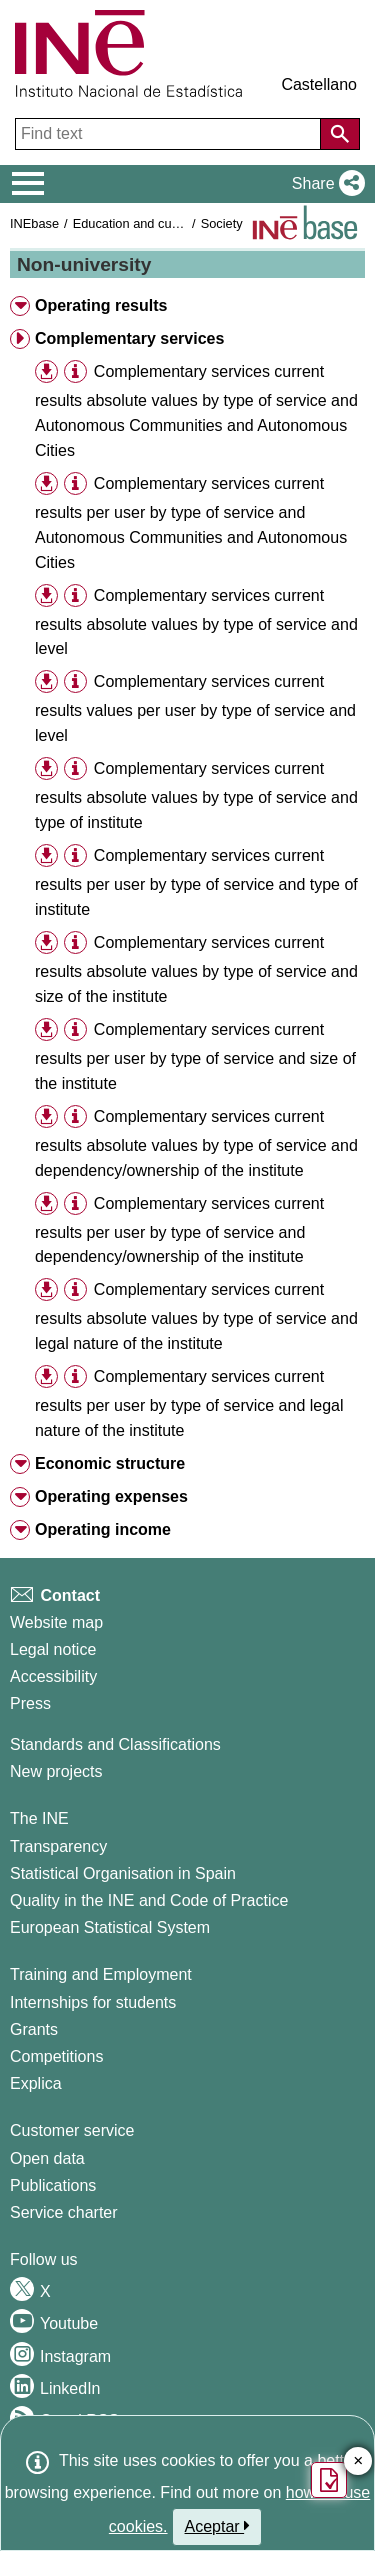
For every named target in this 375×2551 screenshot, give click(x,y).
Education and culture (135, 223)
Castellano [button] (319, 84)
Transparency (58, 1846)
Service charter (64, 2212)
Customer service (72, 2130)
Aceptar (217, 2526)
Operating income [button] (103, 1529)
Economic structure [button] (110, 1463)
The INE (39, 1818)
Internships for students (93, 2002)
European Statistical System (110, 1927)
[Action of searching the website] (340, 134)
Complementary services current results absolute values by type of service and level (196, 622)
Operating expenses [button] (111, 1496)
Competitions (56, 2056)
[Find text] (170, 134)
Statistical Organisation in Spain (123, 1873)
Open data (47, 2158)
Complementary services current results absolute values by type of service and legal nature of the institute (196, 1316)
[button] (324, 184)
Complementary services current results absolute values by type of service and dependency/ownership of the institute (196, 1143)
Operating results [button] (101, 305)
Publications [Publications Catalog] (53, 2185)
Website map (56, 1622)
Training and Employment (101, 1974)
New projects (56, 1771)
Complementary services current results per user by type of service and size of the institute (195, 1056)
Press (30, 1703)
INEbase (34, 223)
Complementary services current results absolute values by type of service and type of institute (196, 795)
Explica (36, 2083)
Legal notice (53, 1649)
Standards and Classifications (115, 1744)
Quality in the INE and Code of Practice (149, 1900)
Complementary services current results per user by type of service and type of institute (196, 882)
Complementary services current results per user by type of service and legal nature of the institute (189, 1403)
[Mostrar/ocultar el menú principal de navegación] (28, 184)
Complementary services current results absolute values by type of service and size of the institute (196, 969)
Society (222, 223)
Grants (34, 2029)
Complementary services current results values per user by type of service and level (195, 708)
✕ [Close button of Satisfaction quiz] (358, 2461)
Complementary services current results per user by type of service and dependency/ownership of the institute (179, 1230)
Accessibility (53, 1676)
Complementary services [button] (129, 338)
